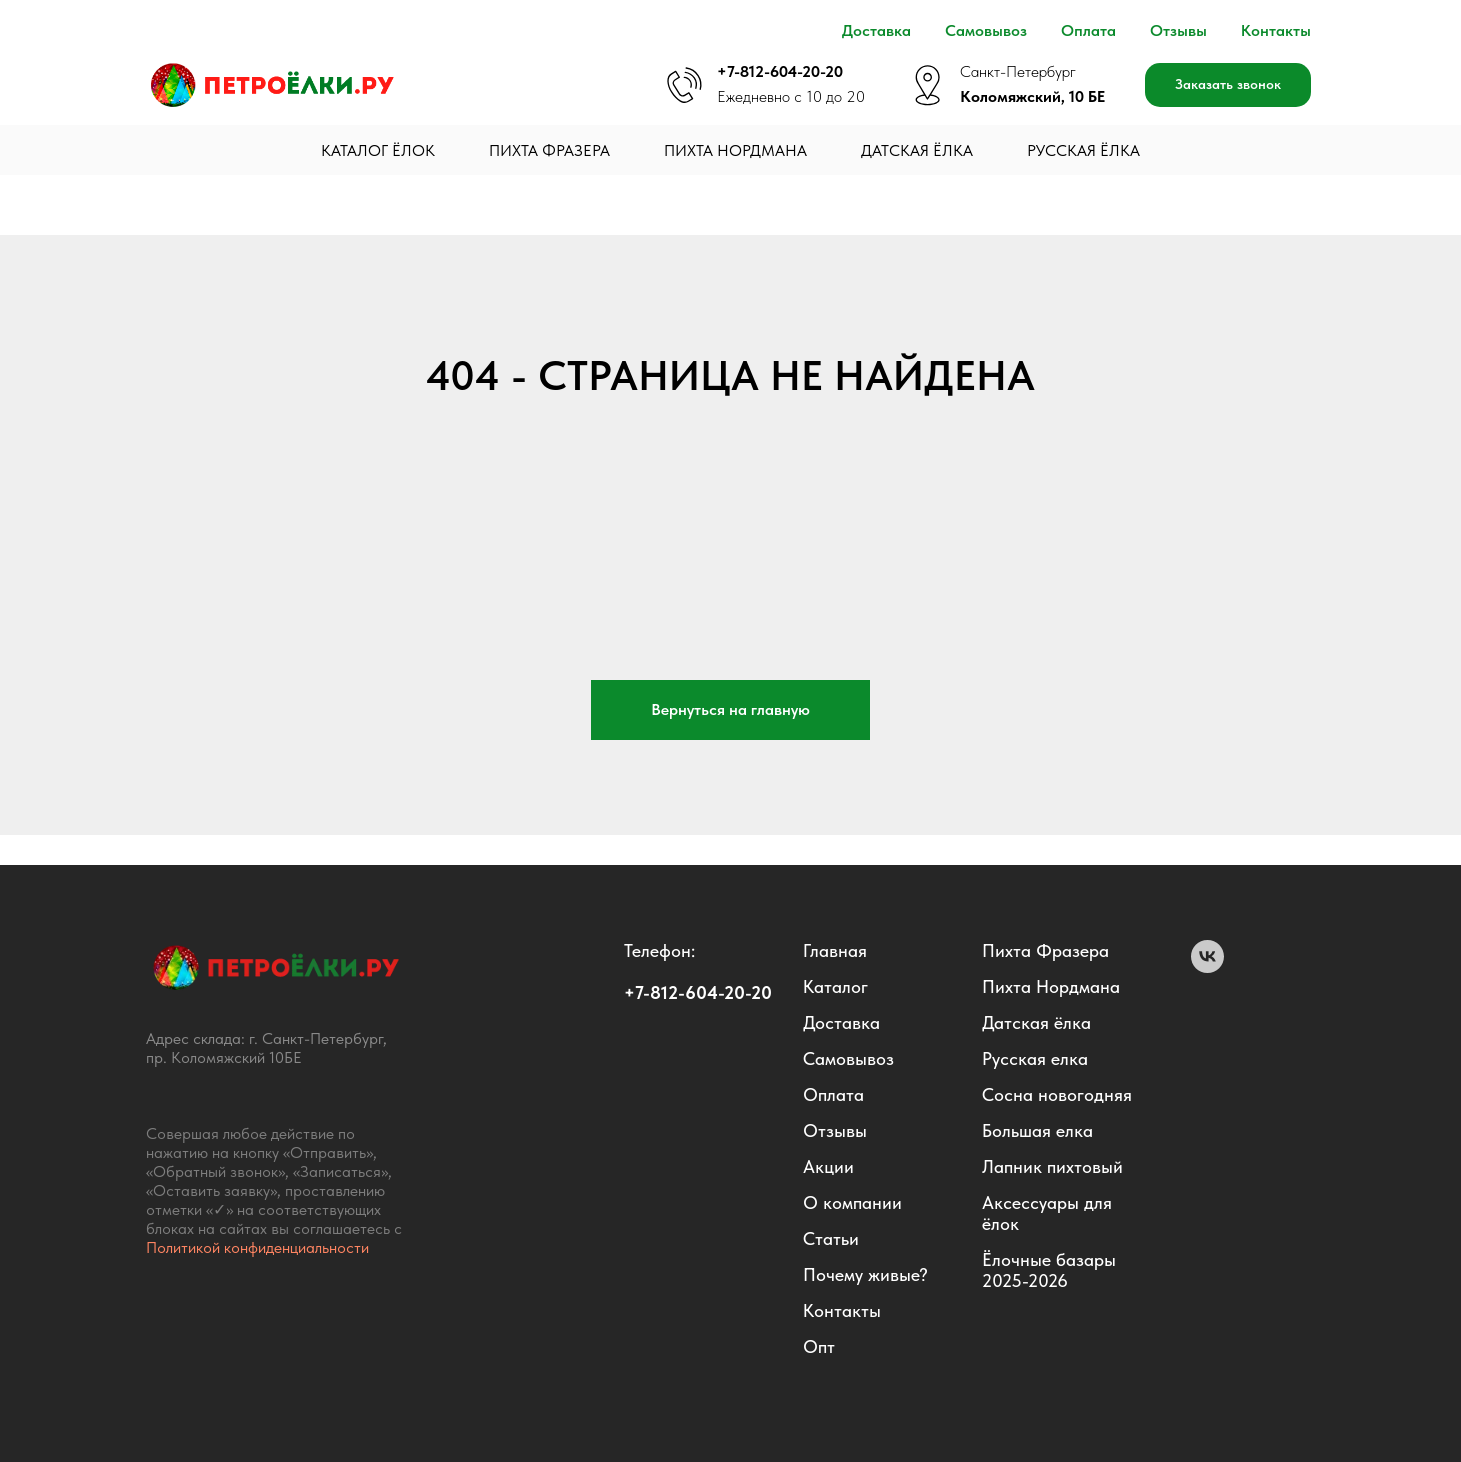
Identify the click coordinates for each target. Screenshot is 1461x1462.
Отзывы (1178, 30)
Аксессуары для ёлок (1047, 1213)
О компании (852, 1202)
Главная (835, 950)
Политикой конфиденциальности (257, 1247)
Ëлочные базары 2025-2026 (1049, 1270)
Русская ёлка (1083, 150)
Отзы (824, 1130)
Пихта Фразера (549, 150)
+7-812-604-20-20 (780, 71)
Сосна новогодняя (1057, 1094)
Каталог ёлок (378, 150)
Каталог (835, 986)
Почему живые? (865, 1274)
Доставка (876, 30)
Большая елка (1037, 1130)
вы (856, 1130)
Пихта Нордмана (735, 150)
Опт (819, 1346)
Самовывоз (986, 30)
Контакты (1276, 30)
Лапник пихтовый (1052, 1166)
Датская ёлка (917, 150)
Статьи (831, 1238)
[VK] (1207, 967)
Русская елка (1035, 1058)
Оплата (1088, 30)
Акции (828, 1166)
